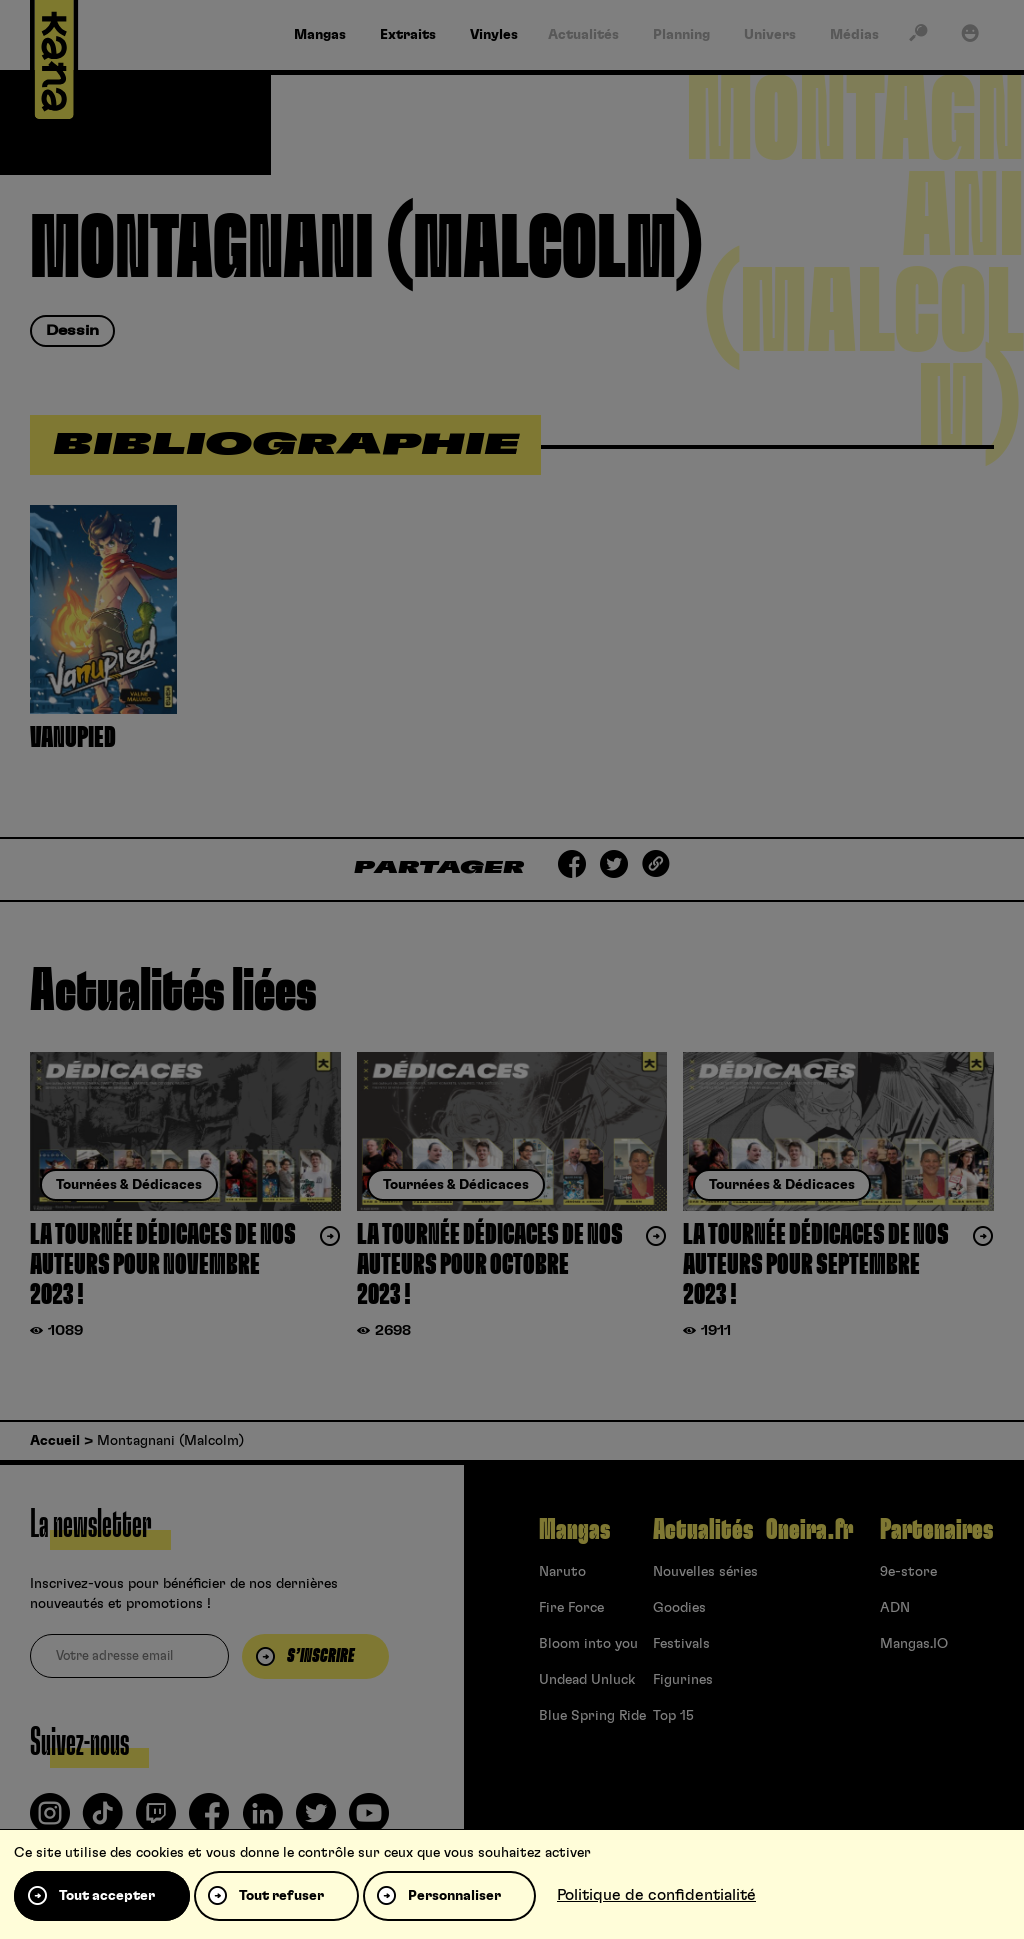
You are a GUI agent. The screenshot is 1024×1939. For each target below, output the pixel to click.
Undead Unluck (587, 1680)
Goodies (679, 1608)
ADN (895, 1608)
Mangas (574, 1530)
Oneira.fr (809, 1530)
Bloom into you (588, 1644)
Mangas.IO (914, 1644)
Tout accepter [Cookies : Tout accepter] (107, 1896)
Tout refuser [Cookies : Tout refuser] (281, 1896)
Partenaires (936, 1530)
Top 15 (673, 1716)
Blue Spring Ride (592, 1716)
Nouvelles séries (705, 1572)
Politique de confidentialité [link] (656, 1895)
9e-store (908, 1572)
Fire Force (571, 1608)
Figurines (683, 1680)
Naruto (562, 1572)
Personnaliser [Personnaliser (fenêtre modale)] (454, 1896)
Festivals (681, 1644)
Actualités (703, 1530)
